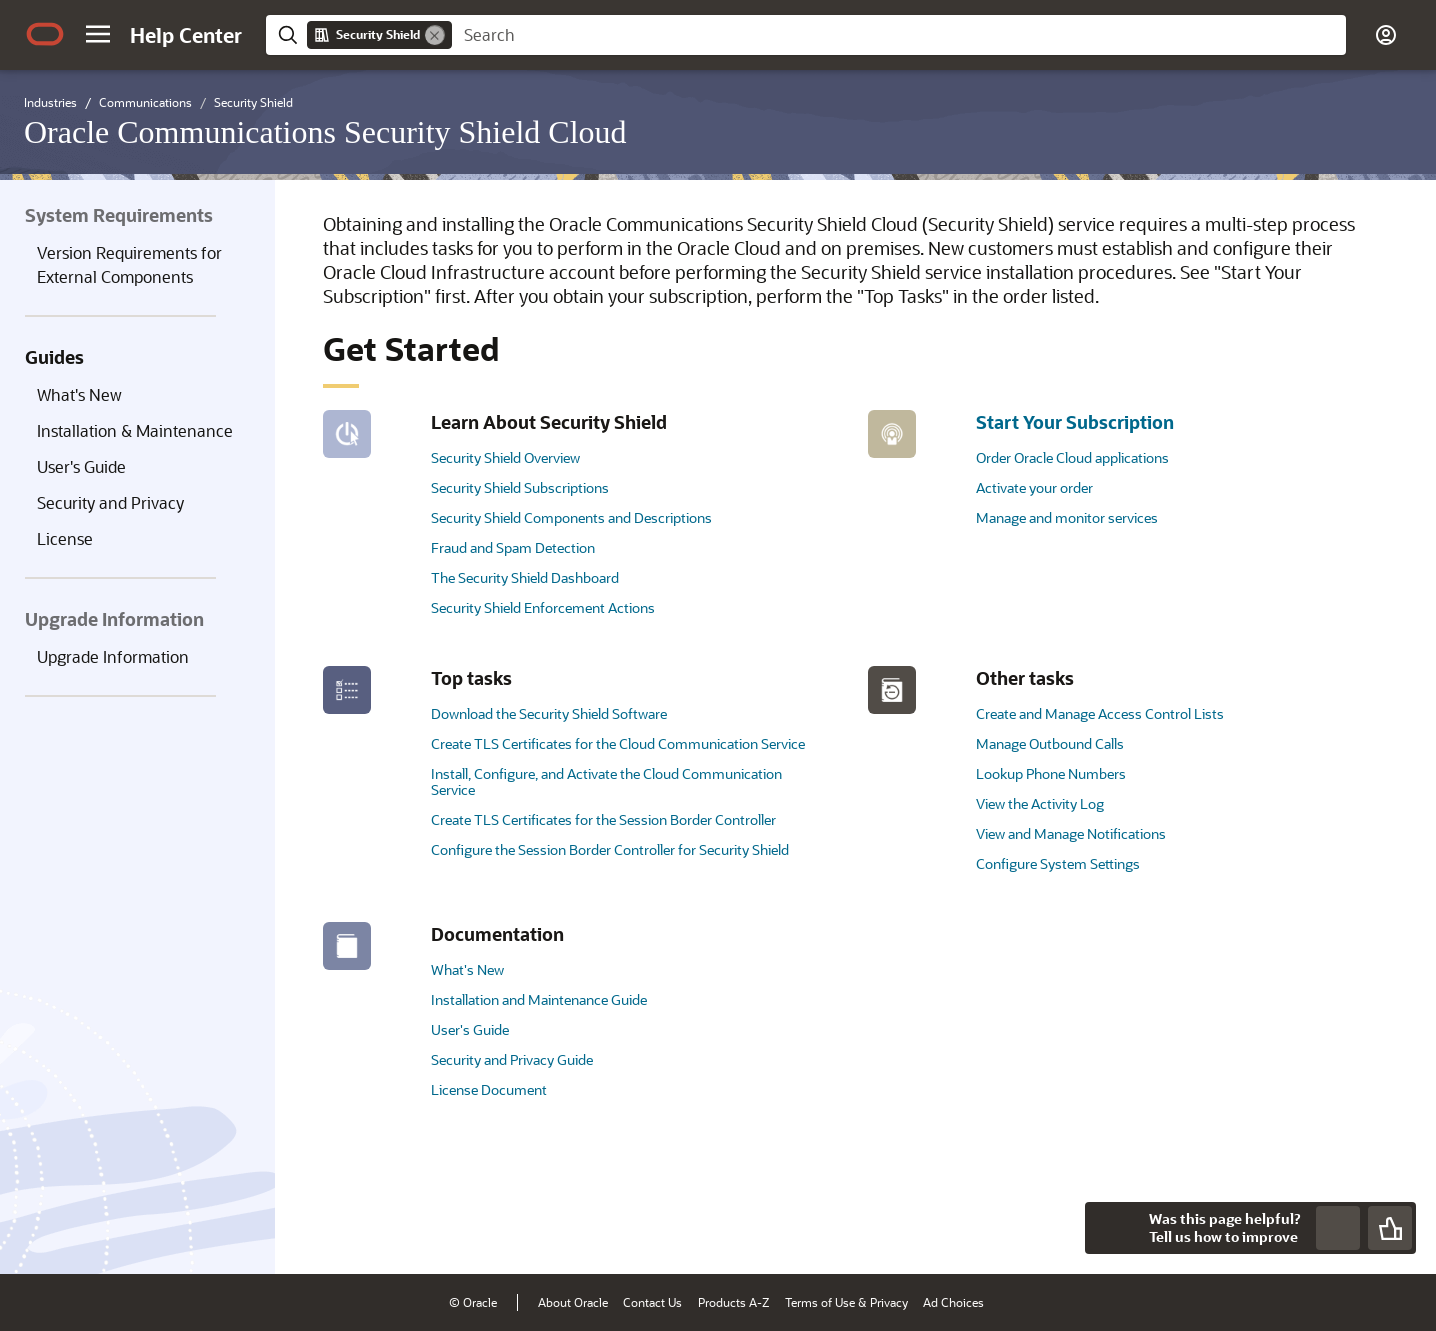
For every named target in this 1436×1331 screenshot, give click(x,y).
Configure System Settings (1058, 863)
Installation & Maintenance (135, 430)
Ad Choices (953, 1302)
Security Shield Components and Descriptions (571, 517)
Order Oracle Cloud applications (1072, 457)
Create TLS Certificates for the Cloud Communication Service (618, 743)
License (65, 538)
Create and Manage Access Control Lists (1100, 713)
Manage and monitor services (1067, 517)
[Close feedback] (1111, 1228)
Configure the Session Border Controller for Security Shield (610, 849)
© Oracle (473, 1302)
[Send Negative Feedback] (1338, 1228)
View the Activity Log (1040, 803)
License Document (489, 1089)
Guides (54, 357)
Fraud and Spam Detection (513, 547)
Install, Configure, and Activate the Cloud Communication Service (606, 781)
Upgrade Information (113, 656)
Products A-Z (733, 1302)
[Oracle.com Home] (45, 34)
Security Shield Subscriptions (520, 487)
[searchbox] (899, 35)
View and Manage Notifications (1071, 833)
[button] (98, 34)
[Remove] (435, 35)
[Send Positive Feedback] (1390, 1228)
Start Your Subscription (1075, 422)
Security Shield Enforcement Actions (543, 607)
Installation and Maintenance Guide (539, 999)
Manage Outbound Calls (1050, 743)
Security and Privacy (110, 502)
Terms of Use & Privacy (846, 1302)
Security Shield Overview (505, 457)
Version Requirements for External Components (129, 264)
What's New (79, 394)
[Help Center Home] (186, 35)
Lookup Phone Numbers (1051, 773)
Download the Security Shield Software (549, 713)
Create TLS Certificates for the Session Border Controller (603, 819)
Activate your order (1034, 487)
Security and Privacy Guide (512, 1059)
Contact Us (652, 1302)
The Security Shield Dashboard (525, 577)
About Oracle (573, 1302)
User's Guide (81, 466)
